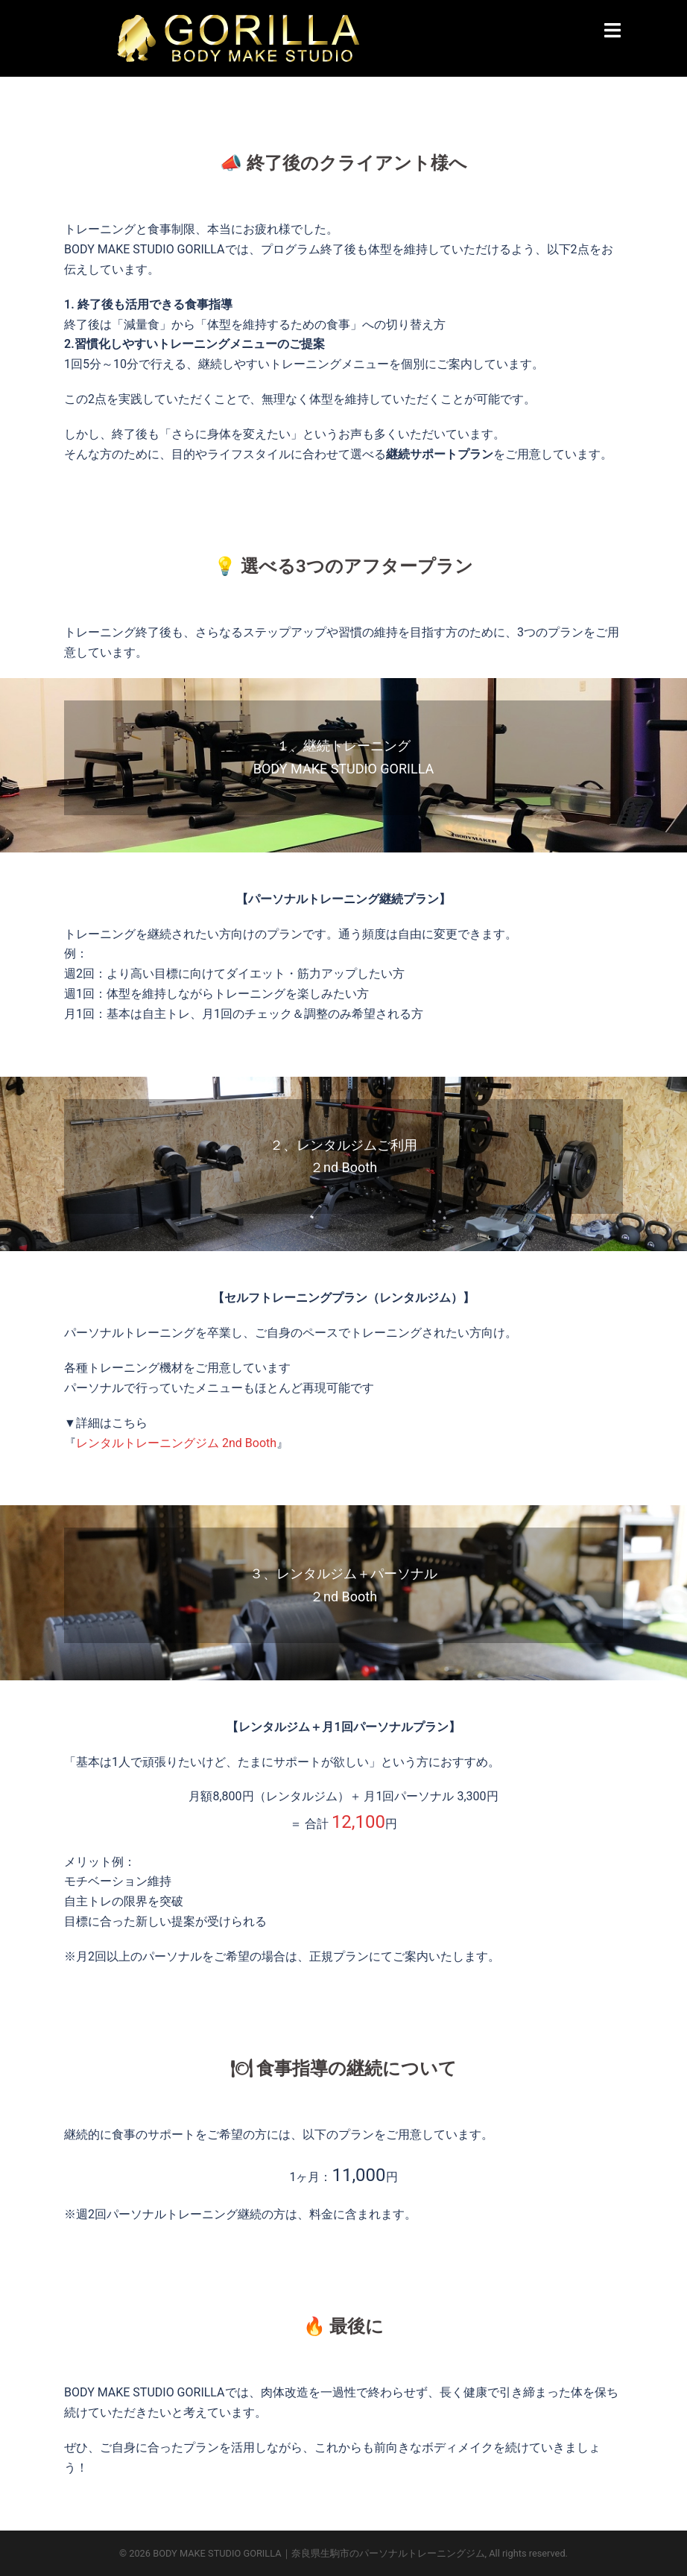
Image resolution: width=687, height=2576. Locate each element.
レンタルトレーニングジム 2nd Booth (176, 1443)
